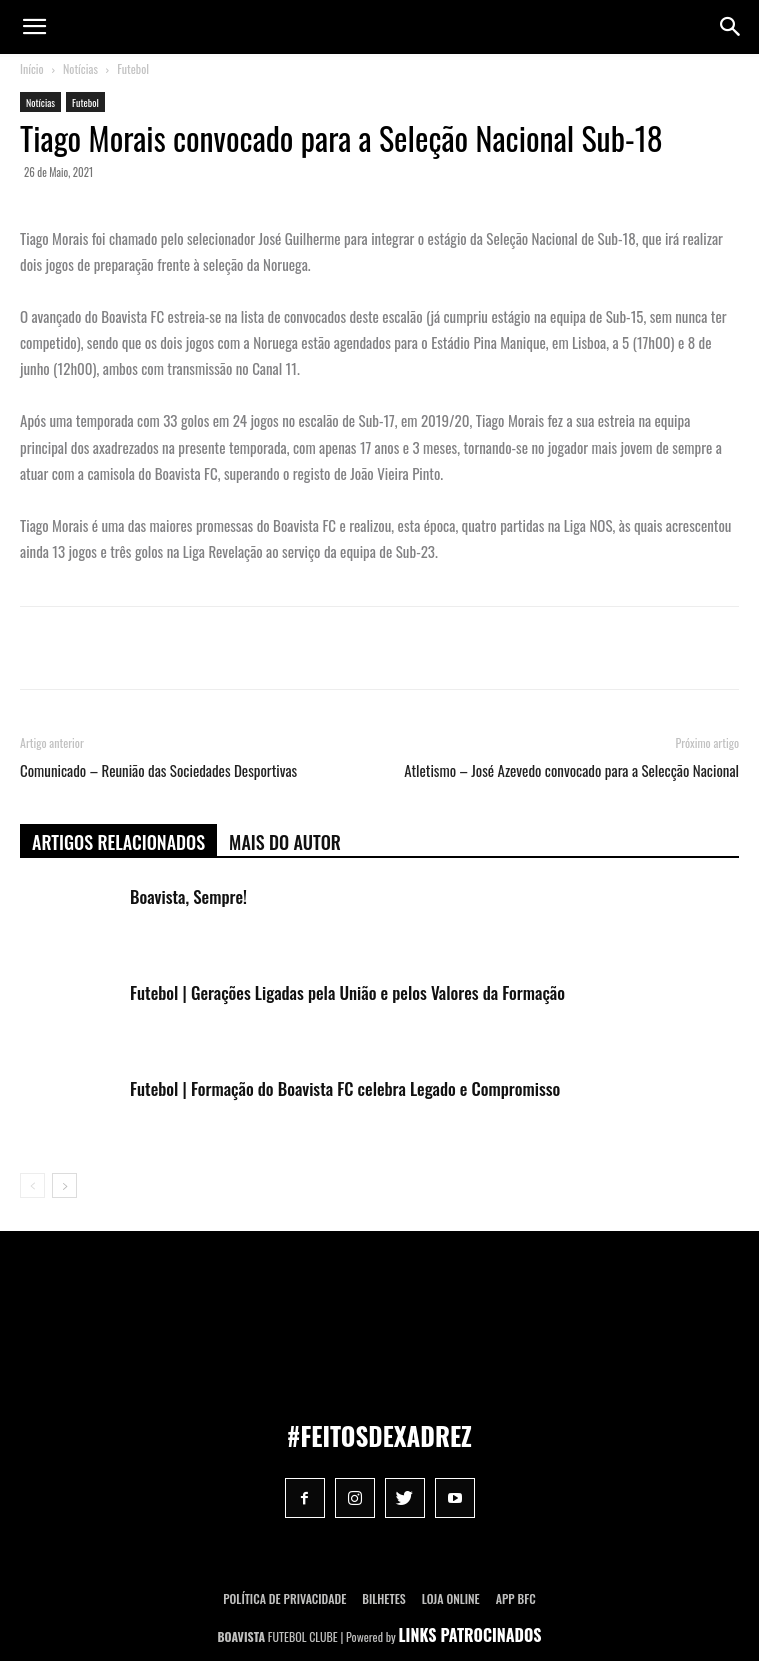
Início (32, 68)
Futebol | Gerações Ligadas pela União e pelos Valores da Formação (347, 992)
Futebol (133, 68)
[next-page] (64, 1185)
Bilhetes (383, 1598)
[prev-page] (32, 1185)
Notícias (80, 68)
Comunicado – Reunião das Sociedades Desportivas (158, 770)
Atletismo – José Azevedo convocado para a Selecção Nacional (571, 770)
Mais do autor (285, 842)
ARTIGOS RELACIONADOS (118, 842)
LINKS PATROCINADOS (470, 1635)
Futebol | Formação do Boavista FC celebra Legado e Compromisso (345, 1088)
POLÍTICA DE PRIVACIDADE (284, 1598)
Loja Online (451, 1598)
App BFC (516, 1598)
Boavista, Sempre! (188, 896)
